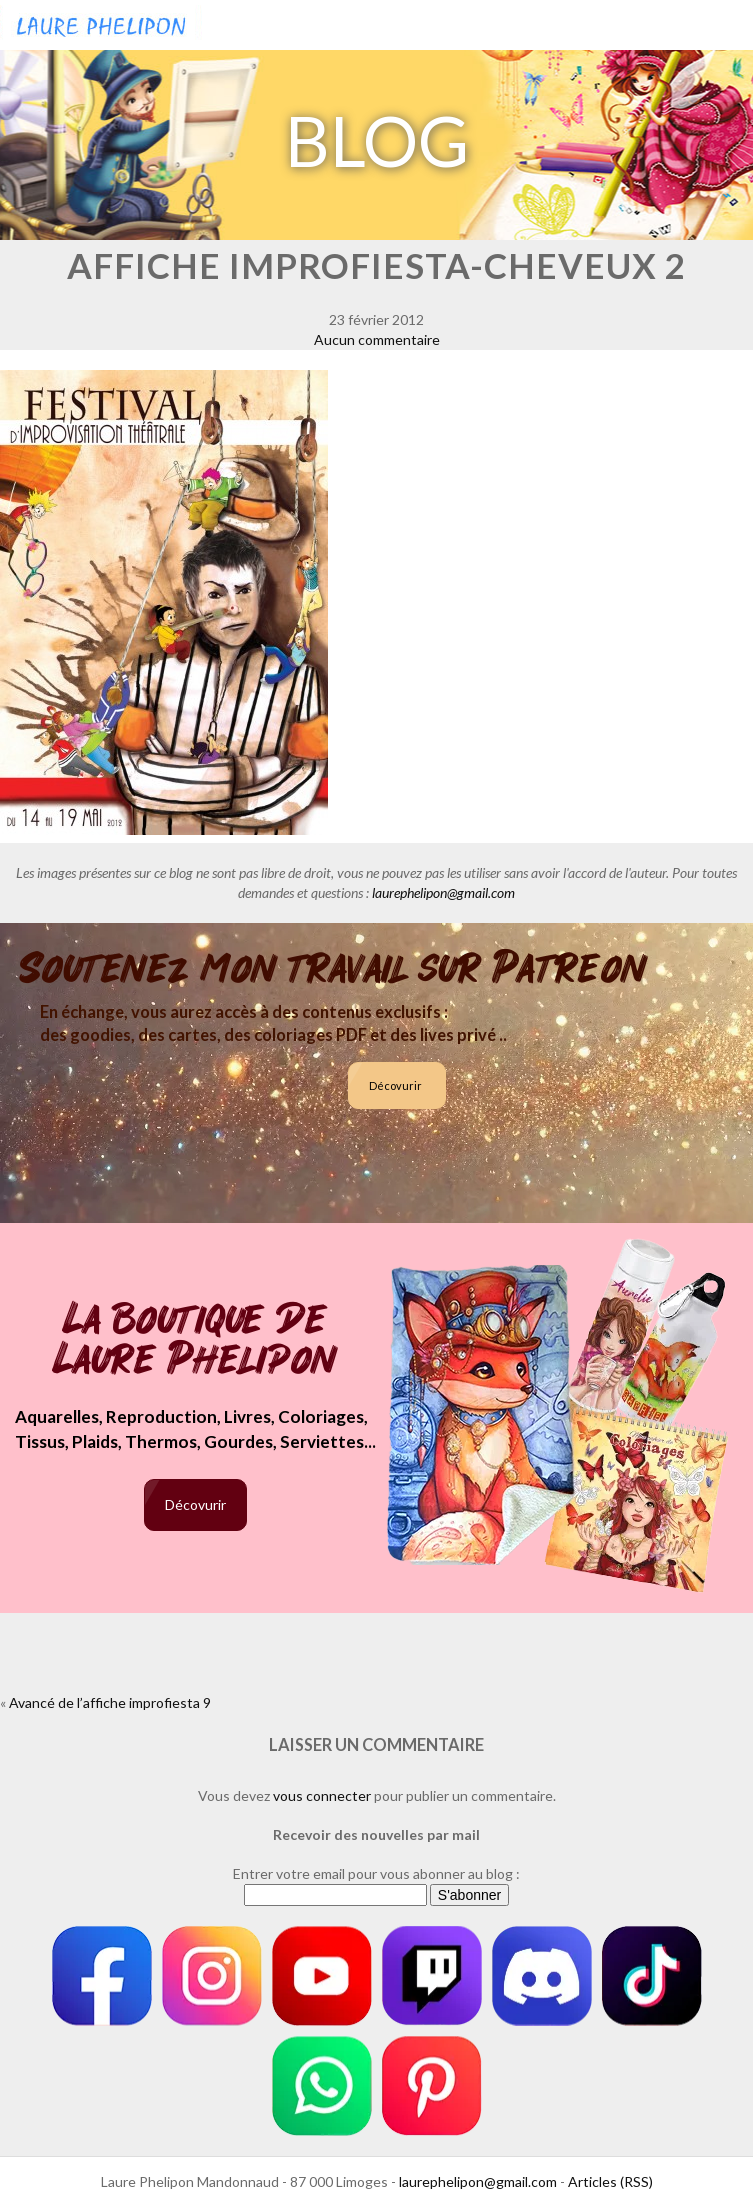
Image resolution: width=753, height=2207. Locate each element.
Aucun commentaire (377, 339)
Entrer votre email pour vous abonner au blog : (376, 1873)
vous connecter (322, 1795)
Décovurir (395, 1085)
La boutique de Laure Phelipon (195, 1341)
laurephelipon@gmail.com (443, 892)
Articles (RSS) (610, 2181)
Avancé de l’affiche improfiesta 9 (110, 1702)
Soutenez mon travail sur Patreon (333, 969)
